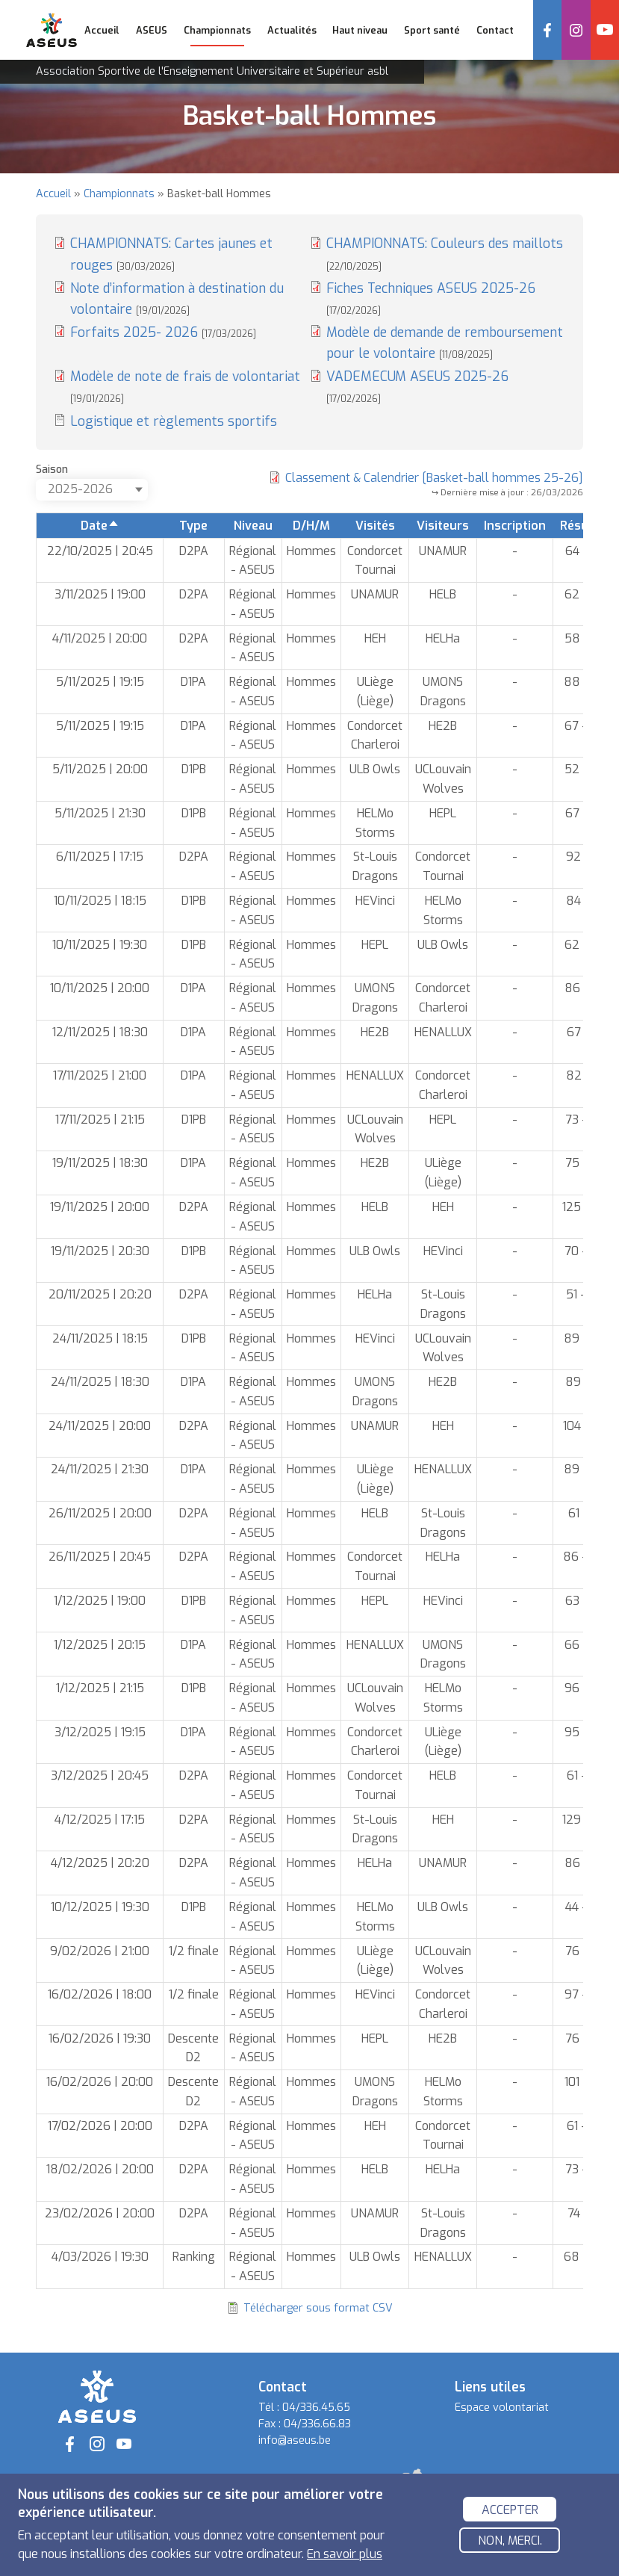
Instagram (576, 30)
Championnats (119, 194)
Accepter (510, 2511)
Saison (52, 469)
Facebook (547, 30)
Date (100, 525)
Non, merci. (510, 2543)
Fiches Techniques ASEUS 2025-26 (430, 298)
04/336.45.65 (316, 2407)
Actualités (292, 30)
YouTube (605, 30)
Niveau (253, 525)
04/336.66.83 (317, 2424)
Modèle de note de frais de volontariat (185, 386)
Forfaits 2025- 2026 (163, 332)
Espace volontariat (502, 2407)
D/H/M (311, 525)
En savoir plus (344, 2556)
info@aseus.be (294, 2440)
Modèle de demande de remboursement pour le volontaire (444, 342)
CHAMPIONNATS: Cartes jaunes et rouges (171, 254)
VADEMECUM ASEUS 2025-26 (417, 386)
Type (193, 525)
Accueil (101, 30)
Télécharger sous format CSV (318, 2308)
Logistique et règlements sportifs (173, 421)
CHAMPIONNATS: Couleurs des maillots (444, 253)
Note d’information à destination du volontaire (177, 298)
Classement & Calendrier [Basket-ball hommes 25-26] (434, 478)
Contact (495, 30)
